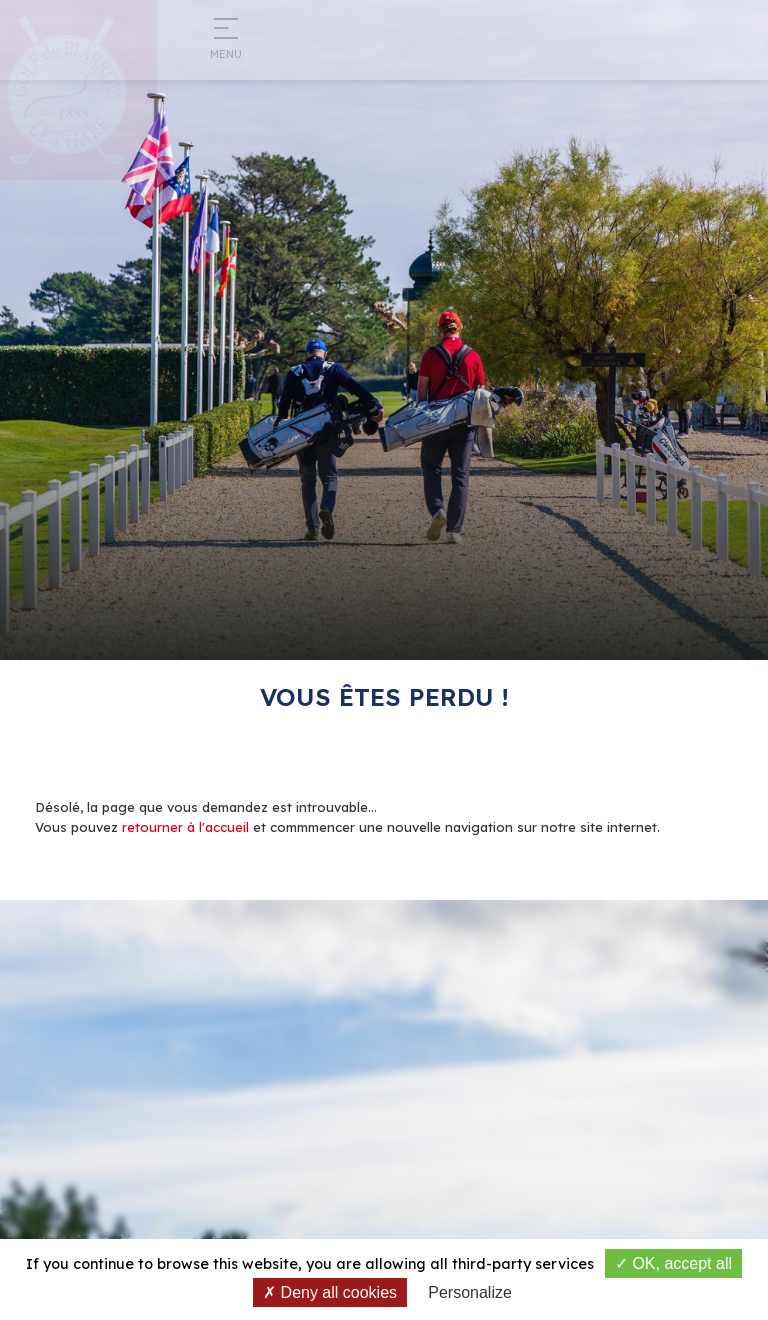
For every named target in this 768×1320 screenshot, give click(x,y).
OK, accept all (673, 1263)
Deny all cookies (330, 1292)
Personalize (470, 1292)
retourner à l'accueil (185, 827)
